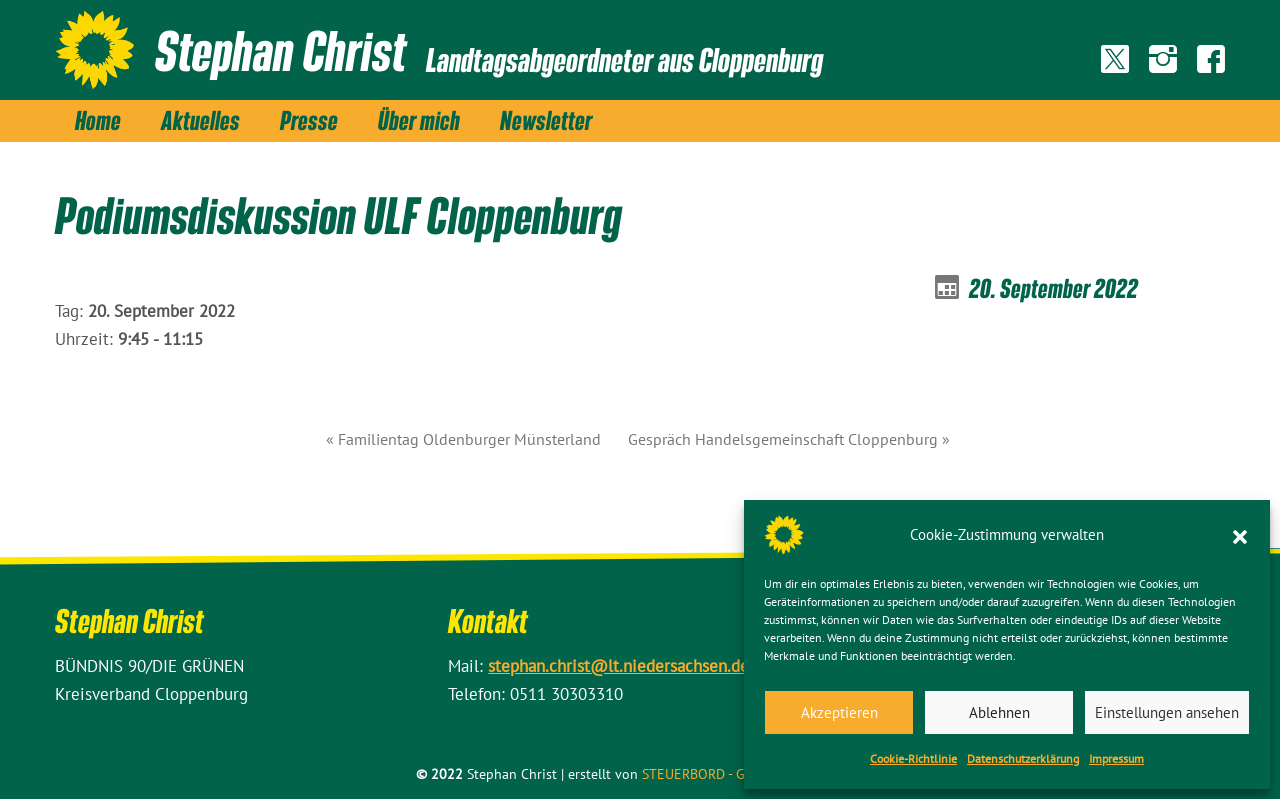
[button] (1240, 535)
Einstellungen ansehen (1167, 712)
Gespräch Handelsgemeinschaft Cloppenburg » (789, 439)
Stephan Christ (280, 50)
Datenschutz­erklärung (1023, 758)
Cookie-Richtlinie (913, 758)
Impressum (1116, 758)
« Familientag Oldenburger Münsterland (463, 439)
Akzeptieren (839, 712)
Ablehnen (999, 712)
